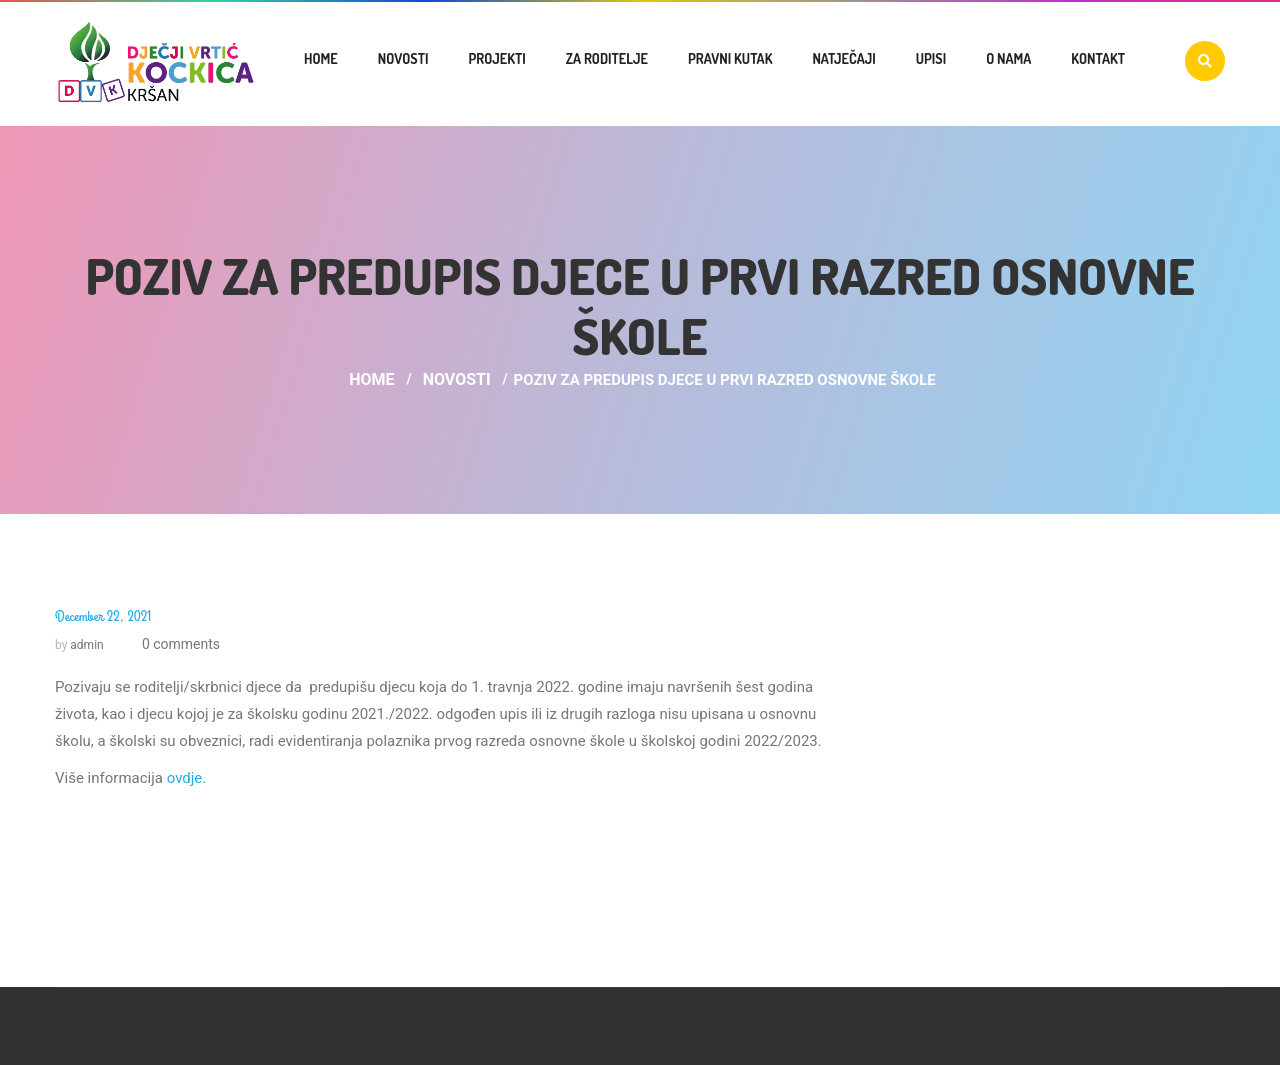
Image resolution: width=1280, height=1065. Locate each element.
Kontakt (1098, 58)
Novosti (403, 58)
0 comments (179, 644)
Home (321, 58)
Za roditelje (607, 58)
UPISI (931, 58)
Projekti (496, 58)
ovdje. (187, 778)
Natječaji (843, 58)
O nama (1008, 58)
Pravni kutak (730, 58)
